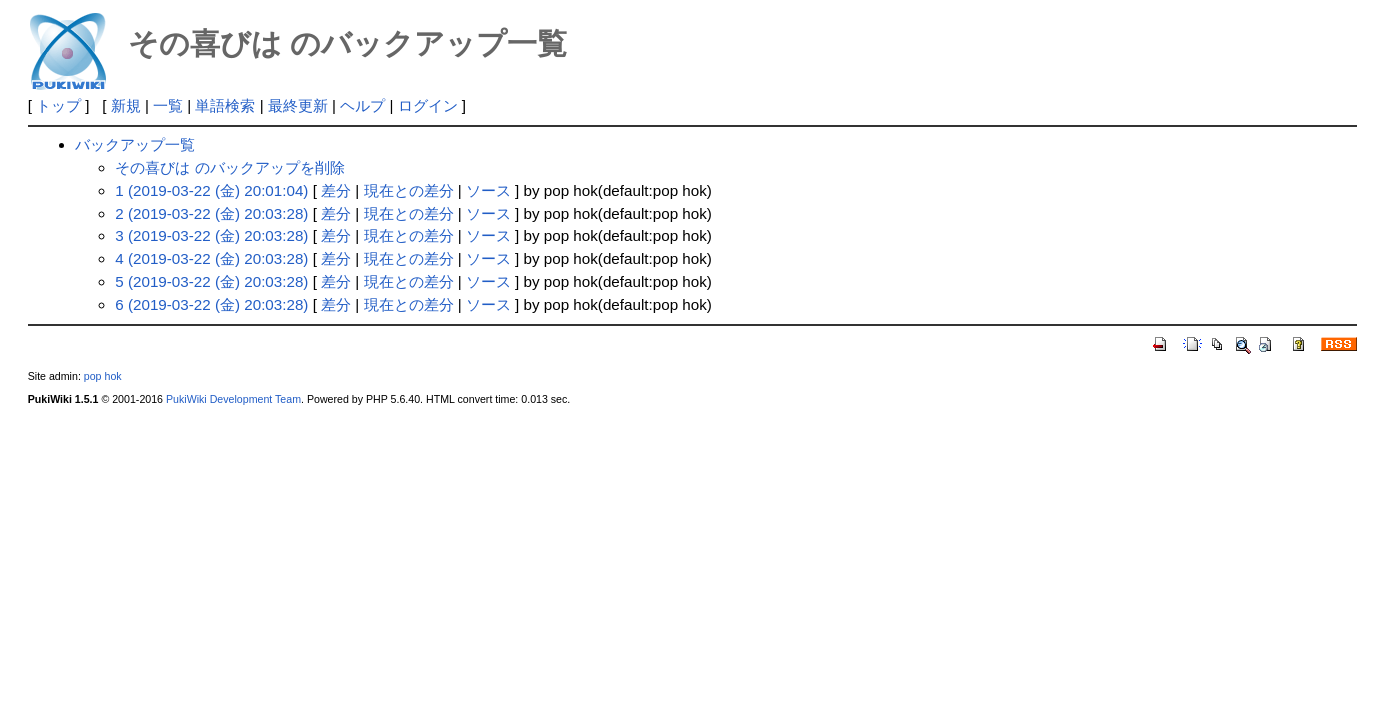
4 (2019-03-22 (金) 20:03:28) (211, 258)
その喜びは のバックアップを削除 (229, 167)
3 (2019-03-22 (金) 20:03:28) (211, 235)
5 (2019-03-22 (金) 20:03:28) (211, 281)
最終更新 (298, 105)
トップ (58, 105)
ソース (488, 190)
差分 (336, 190)
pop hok (103, 376)
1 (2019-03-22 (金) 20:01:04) (211, 190)
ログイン (428, 105)
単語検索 (225, 105)
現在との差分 (409, 190)
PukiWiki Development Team (233, 399)
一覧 (168, 105)
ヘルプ (362, 105)
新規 (126, 105)
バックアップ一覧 (135, 144)
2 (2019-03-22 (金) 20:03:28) (211, 213)
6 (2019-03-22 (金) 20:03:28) (211, 304)
